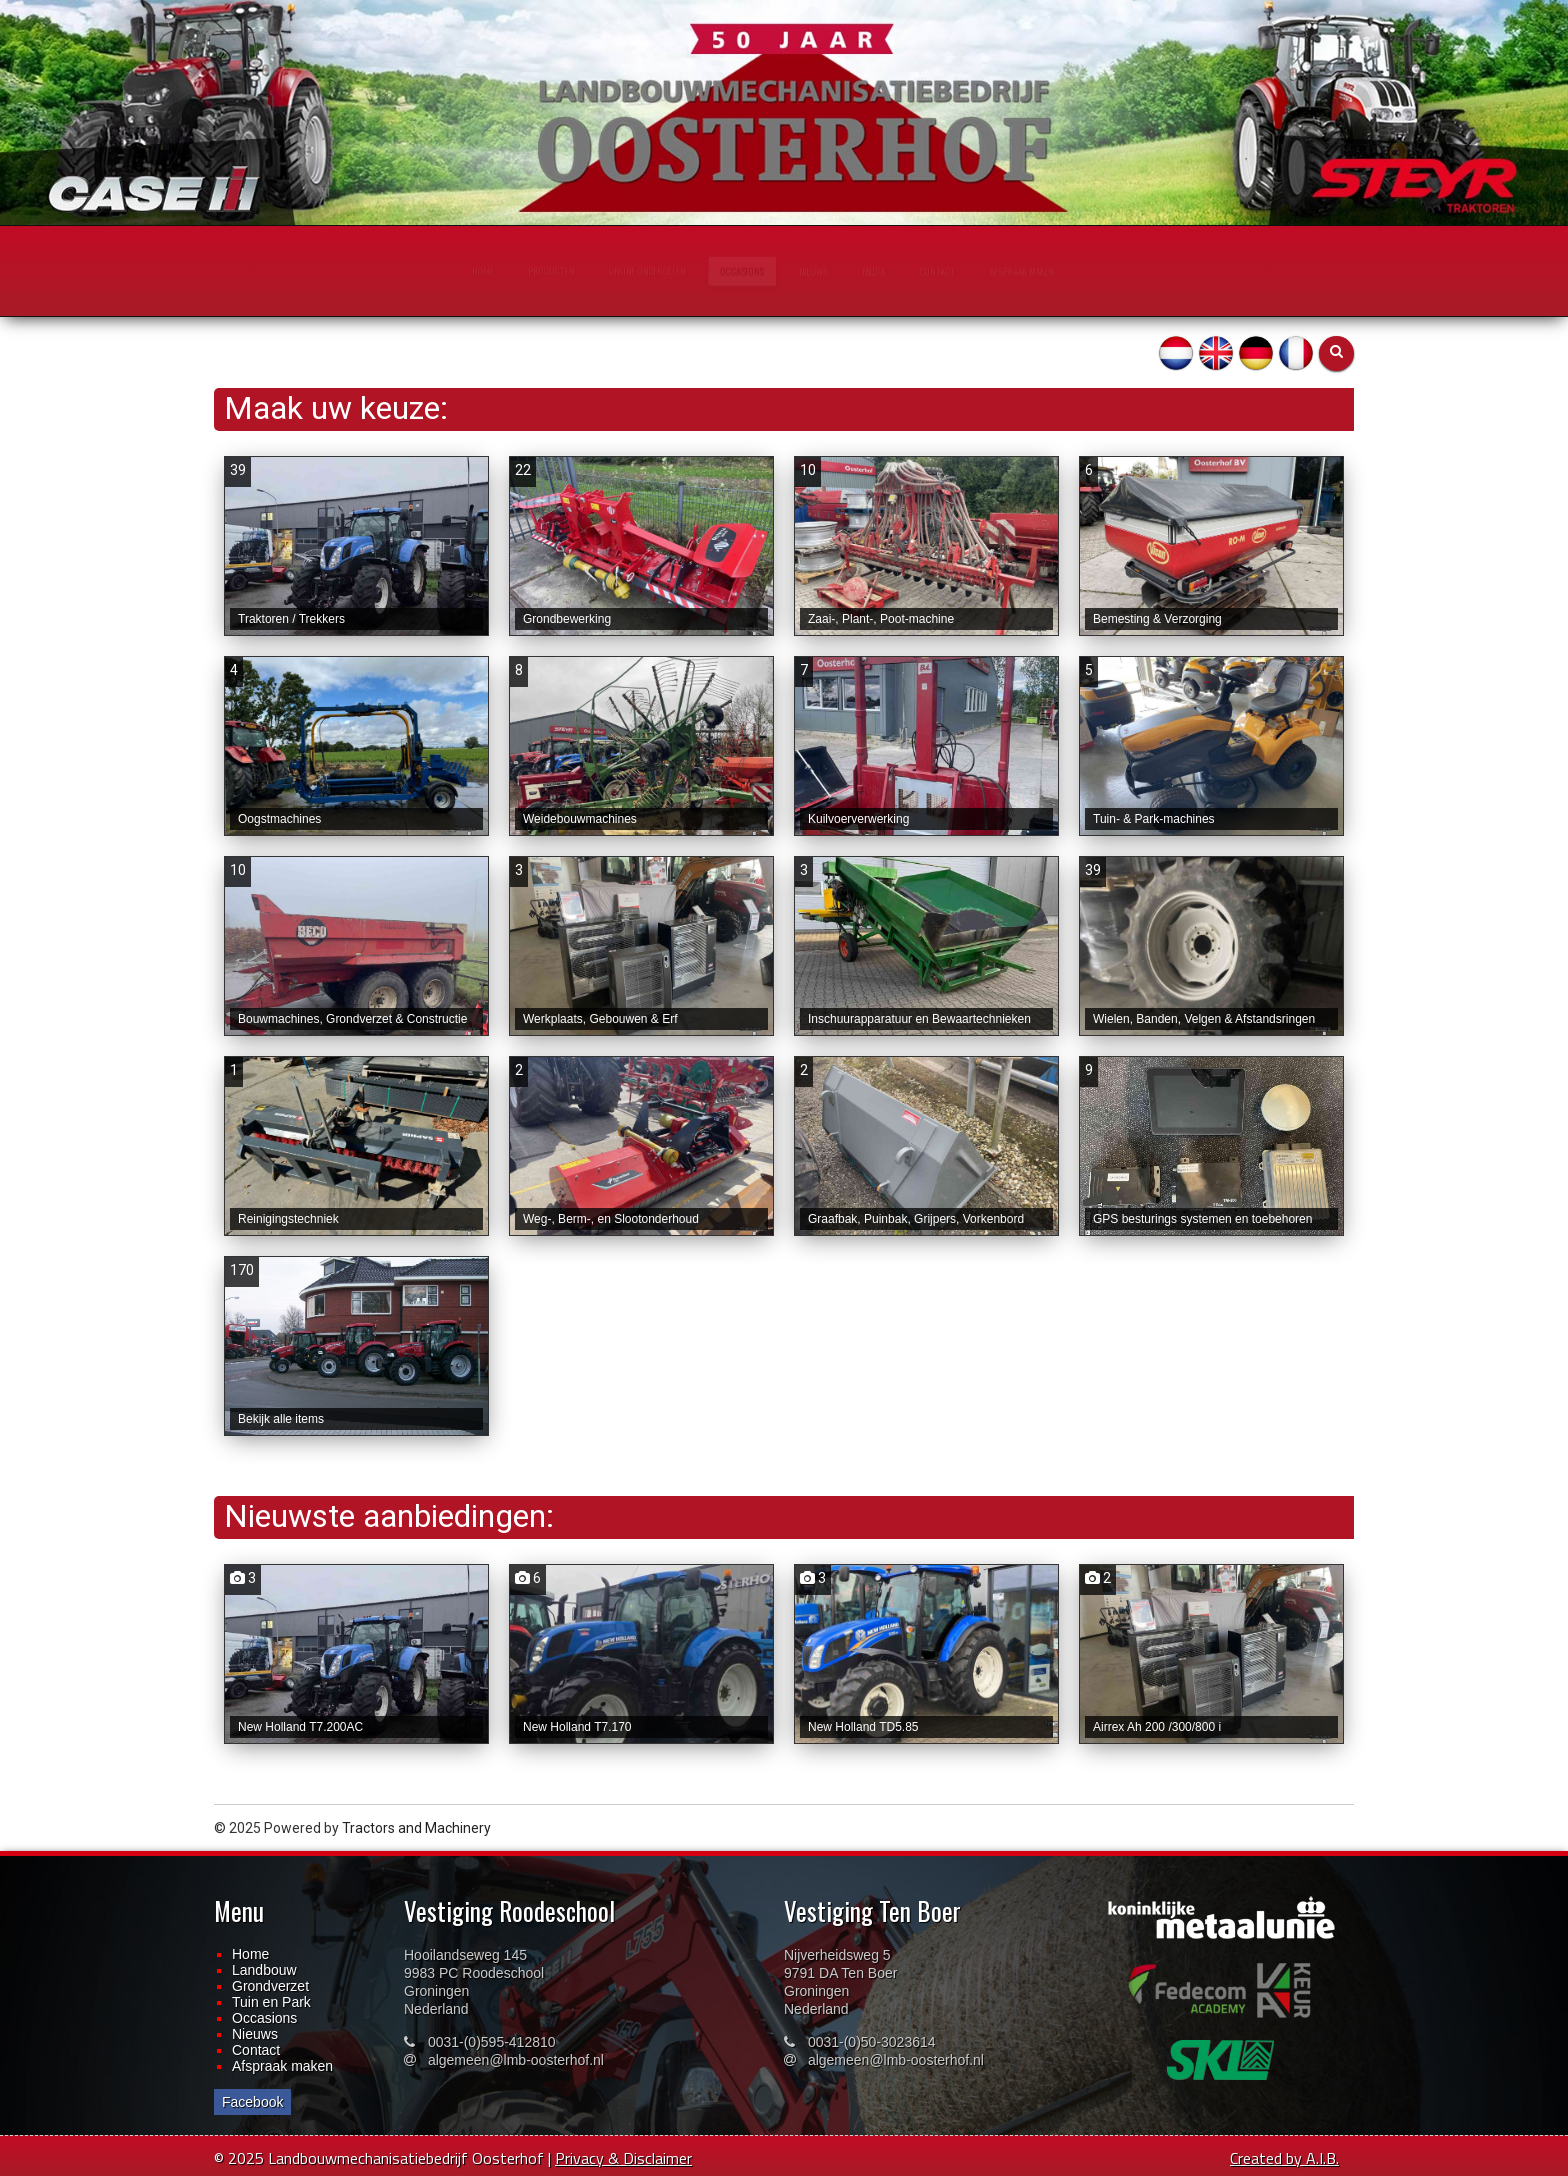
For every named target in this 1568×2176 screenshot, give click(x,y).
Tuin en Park (271, 2002)
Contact (256, 2050)
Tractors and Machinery (416, 1828)
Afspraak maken (282, 2066)
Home (250, 1954)
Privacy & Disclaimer (623, 2158)
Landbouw (264, 1970)
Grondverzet (270, 1986)
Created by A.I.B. (1284, 2158)
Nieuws (255, 2034)
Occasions (264, 2018)
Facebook (252, 2102)
